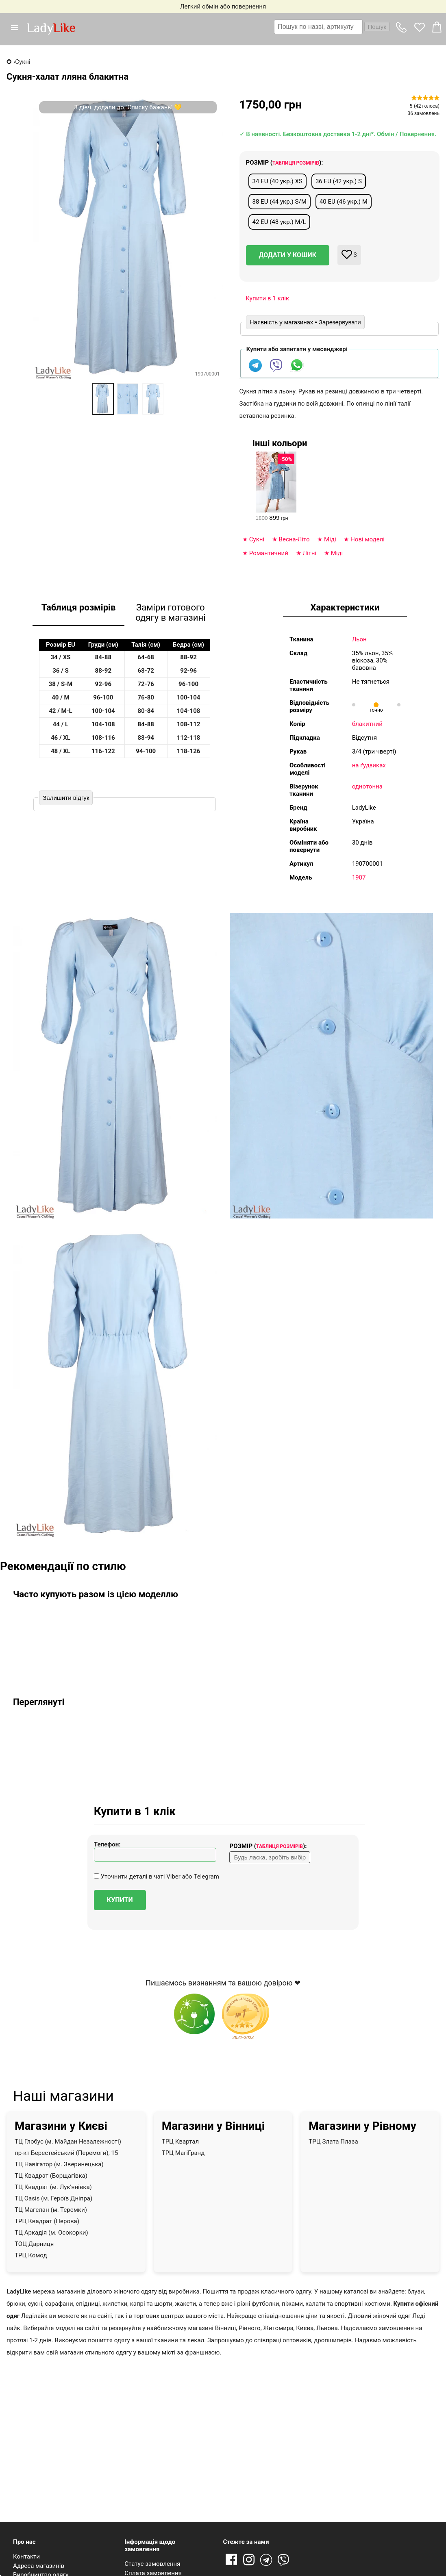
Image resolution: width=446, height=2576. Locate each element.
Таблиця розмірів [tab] (78, 607)
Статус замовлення (152, 2563)
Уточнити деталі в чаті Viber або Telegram (156, 1876)
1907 (359, 877)
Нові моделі (367, 539)
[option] (103, 399)
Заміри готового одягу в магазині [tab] (170, 612)
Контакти (26, 2556)
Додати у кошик (288, 255)
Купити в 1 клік (267, 298)
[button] (18, 28)
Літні (309, 553)
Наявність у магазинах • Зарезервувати (305, 322)
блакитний (367, 724)
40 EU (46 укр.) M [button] (344, 201)
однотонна (367, 786)
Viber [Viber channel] (284, 2560)
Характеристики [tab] (344, 607)
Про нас (24, 2542)
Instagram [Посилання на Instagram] (249, 2560)
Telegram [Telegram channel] (267, 2560)
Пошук (377, 26)
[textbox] (318, 27)
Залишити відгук (66, 797)
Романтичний (268, 553)
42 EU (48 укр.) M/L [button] (279, 222)
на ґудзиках (369, 765)
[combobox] (331, 27)
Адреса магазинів (38, 2565)
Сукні (256, 539)
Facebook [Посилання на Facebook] (231, 2560)
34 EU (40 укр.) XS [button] (277, 181)
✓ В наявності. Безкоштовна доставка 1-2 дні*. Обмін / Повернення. (338, 134)
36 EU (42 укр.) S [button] (338, 181)
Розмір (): (284, 162)
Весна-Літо (294, 539)
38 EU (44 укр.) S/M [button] (279, 201)
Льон (359, 639)
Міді (330, 539)
